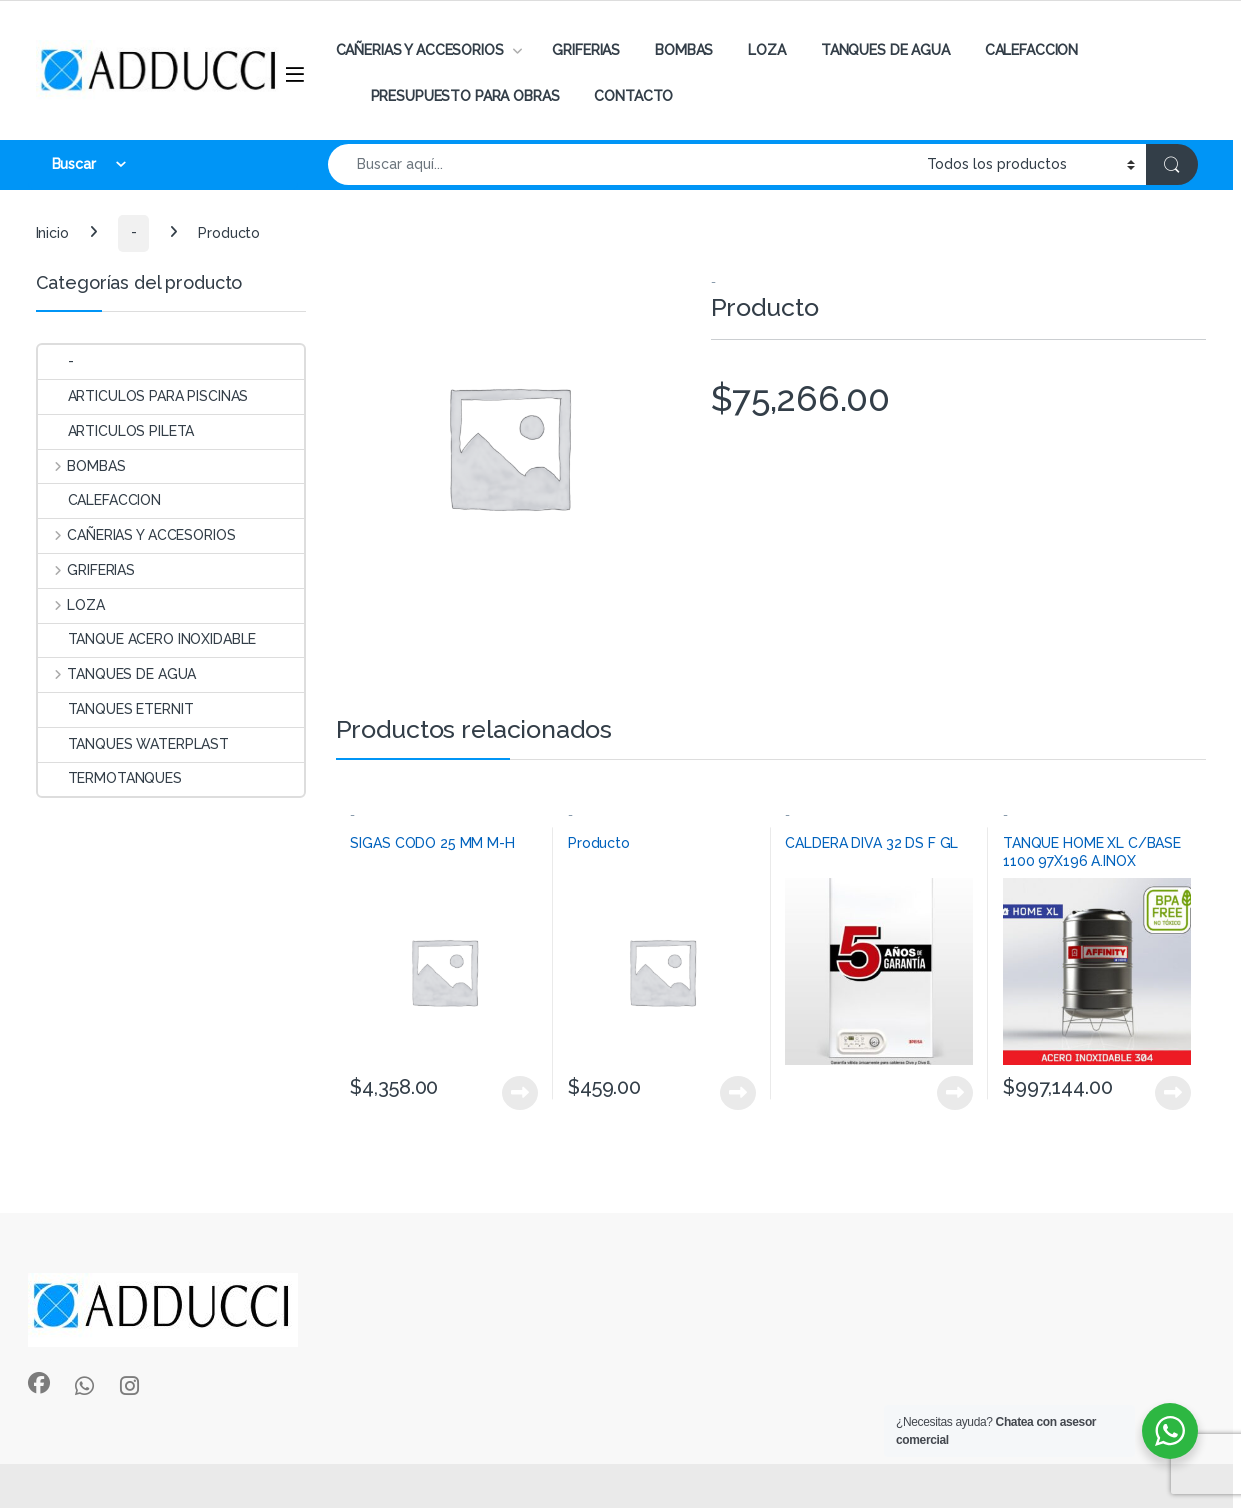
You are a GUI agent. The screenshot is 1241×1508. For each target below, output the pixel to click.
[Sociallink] (39, 1383)
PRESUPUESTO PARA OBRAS (465, 96)
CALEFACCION (1031, 50)
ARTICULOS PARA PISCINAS (143, 396)
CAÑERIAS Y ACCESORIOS (420, 50)
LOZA (766, 50)
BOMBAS (684, 50)
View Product (520, 1093)
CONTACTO (633, 96)
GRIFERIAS (586, 50)
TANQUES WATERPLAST (133, 744)
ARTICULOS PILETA (116, 431)
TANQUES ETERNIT (116, 709)
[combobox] (622, 164)
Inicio (52, 232)
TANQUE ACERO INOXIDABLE (147, 639)
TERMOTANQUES (110, 778)
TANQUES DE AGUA (885, 50)
